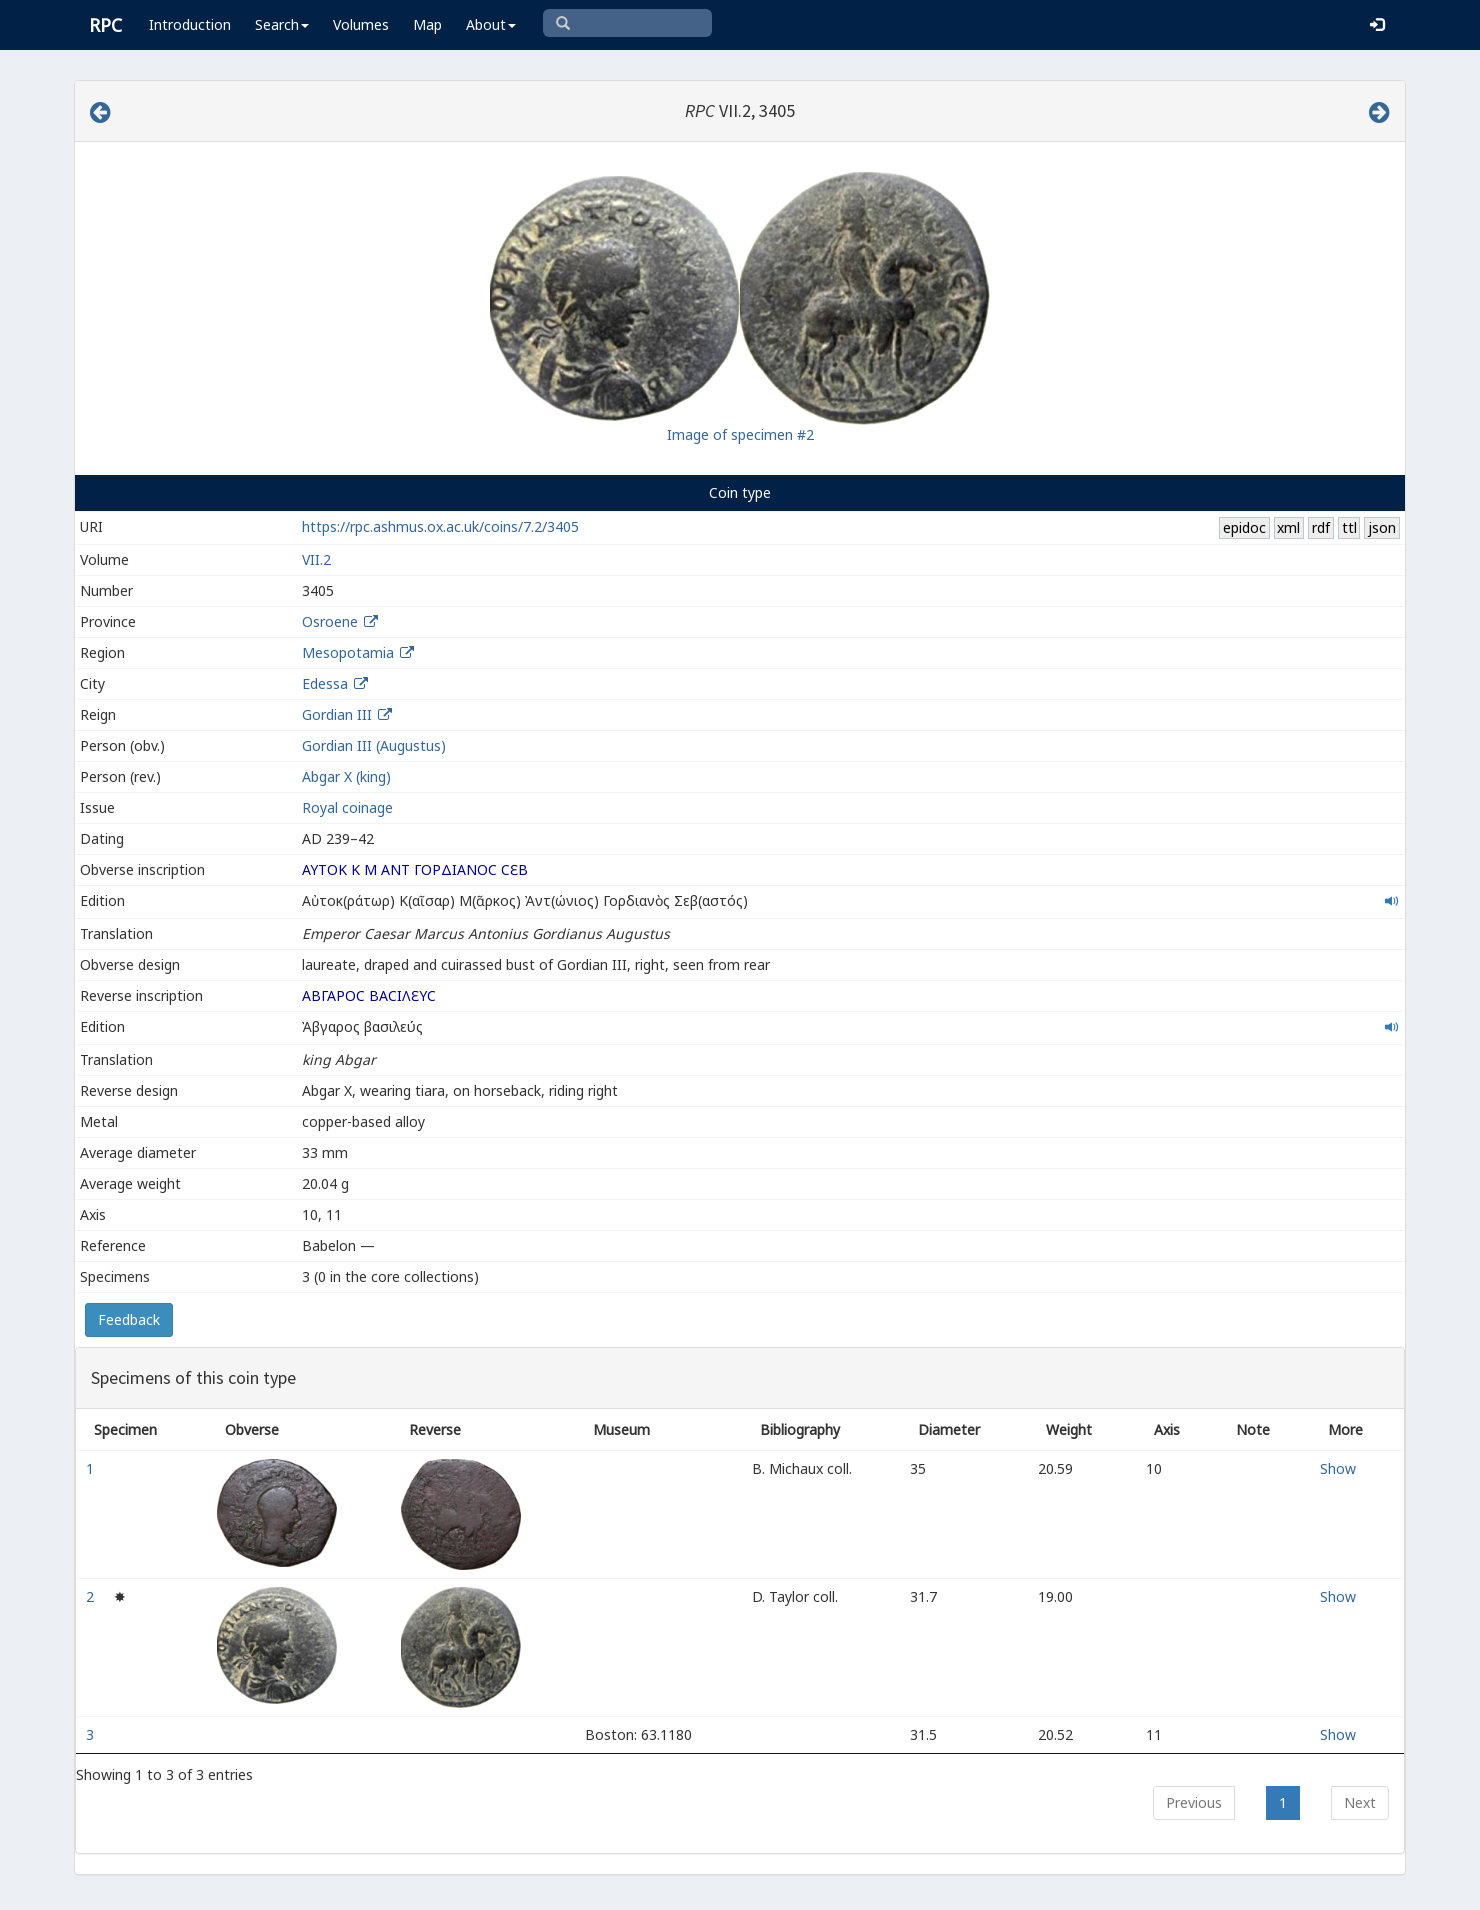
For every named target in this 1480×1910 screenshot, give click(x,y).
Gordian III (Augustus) (374, 745)
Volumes (361, 24)
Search (282, 24)
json (1382, 527)
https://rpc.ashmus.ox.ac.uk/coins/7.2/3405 (440, 526)
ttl (1349, 527)
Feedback (129, 1319)
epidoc (1244, 527)
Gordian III (337, 714)
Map (427, 24)
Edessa (325, 683)
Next (1360, 1802)
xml (1288, 527)
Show (1338, 1468)
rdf (1321, 527)
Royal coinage (347, 807)
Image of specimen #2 (740, 434)
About (491, 24)
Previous (1194, 1802)
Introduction (190, 24)
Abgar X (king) (346, 776)
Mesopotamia (348, 652)
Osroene (330, 621)
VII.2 (316, 559)
